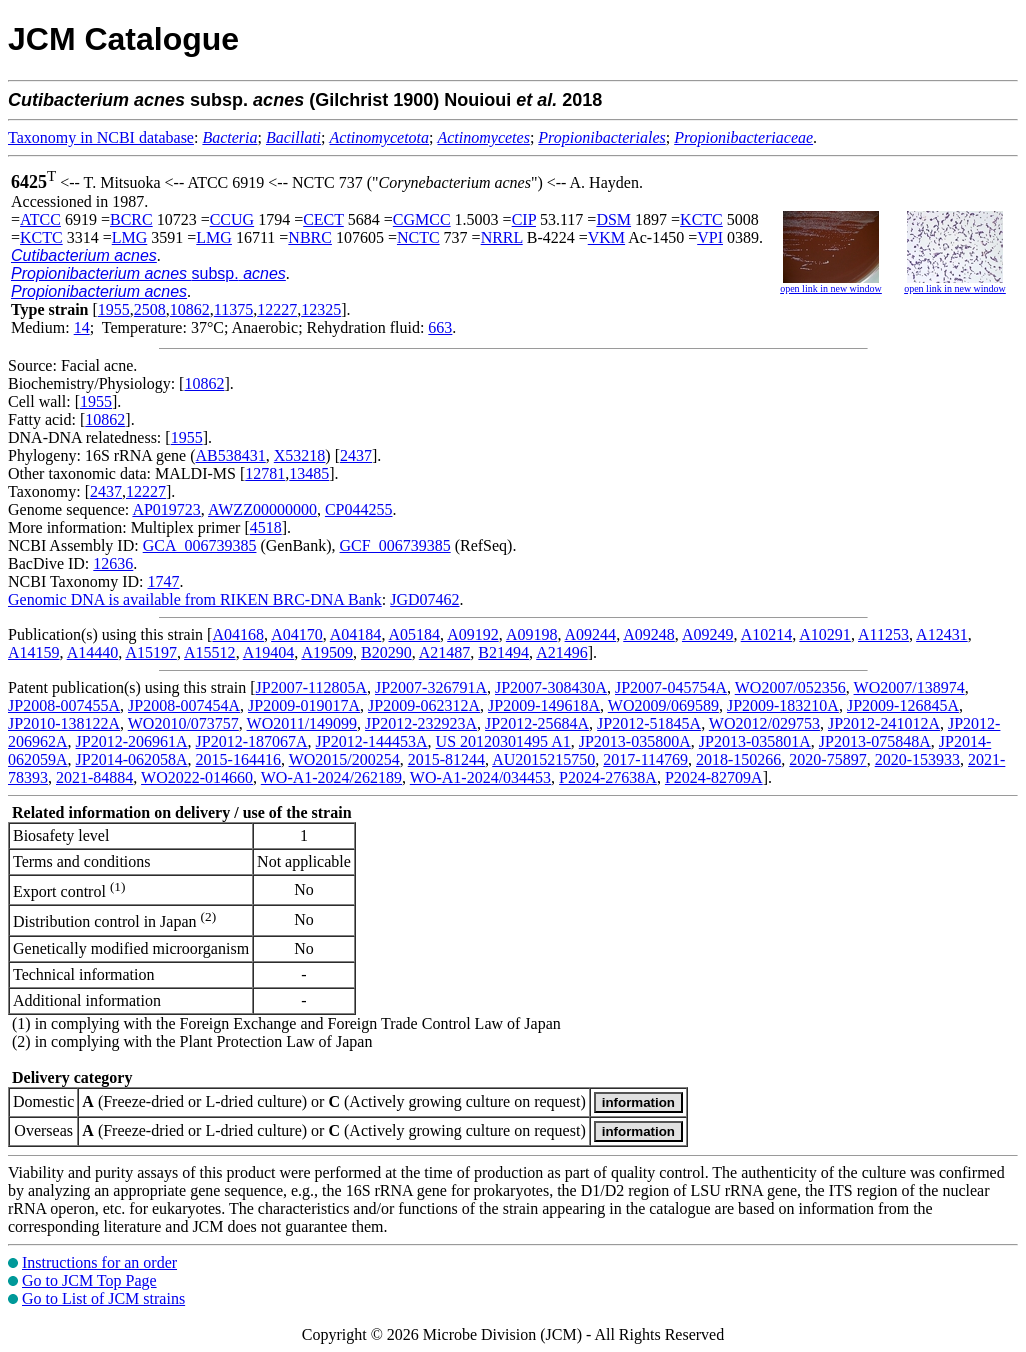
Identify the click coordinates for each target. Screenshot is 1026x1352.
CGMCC (422, 219)
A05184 (415, 634)
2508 (150, 309)
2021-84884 (94, 777)
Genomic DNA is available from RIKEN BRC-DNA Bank (195, 599)
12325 (321, 309)
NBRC (310, 237)
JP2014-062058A (132, 759)
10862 (190, 309)
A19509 (327, 652)
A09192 (473, 634)
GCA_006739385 (200, 545)
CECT (323, 219)
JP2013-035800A (635, 741)
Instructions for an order (99, 1262)
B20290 (386, 652)
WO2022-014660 (197, 777)
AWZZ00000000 (262, 509)
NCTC (418, 237)
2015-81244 (446, 759)
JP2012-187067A (252, 741)
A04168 (238, 634)
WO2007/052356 (790, 687)
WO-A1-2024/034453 (480, 777)
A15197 (151, 652)
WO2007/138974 (909, 687)
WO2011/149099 (302, 723)
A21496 (562, 652)
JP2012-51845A (649, 723)
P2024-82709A (714, 777)
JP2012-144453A (372, 741)
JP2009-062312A (424, 705)
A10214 (767, 634)
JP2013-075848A (875, 741)
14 (82, 327)
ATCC (40, 219)
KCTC (701, 219)
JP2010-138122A (64, 723)
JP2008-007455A (64, 705)
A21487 (445, 652)
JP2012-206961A (132, 741)
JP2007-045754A (671, 687)
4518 (266, 527)
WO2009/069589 (663, 705)
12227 (277, 309)
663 (440, 327)
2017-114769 (645, 759)
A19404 (269, 652)
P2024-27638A (608, 777)
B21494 (503, 652)
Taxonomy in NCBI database (101, 137)
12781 (265, 473)
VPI (710, 237)
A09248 (649, 634)
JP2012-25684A (537, 723)
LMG (130, 237)
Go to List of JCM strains (103, 1298)
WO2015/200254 (344, 759)
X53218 (300, 455)
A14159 (34, 652)
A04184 (356, 634)
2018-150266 (738, 759)
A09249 (708, 634)
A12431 (942, 634)
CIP (524, 219)
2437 (356, 455)
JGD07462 (424, 599)
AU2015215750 (543, 759)
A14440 (93, 652)
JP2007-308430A (551, 687)
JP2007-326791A (431, 687)
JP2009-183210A (783, 705)
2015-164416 (238, 759)
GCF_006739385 (395, 545)
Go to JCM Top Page (89, 1280)
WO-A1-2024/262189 (331, 777)
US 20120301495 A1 (503, 741)
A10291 (825, 634)
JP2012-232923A (421, 723)
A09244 (591, 634)
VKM (606, 237)
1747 (163, 581)
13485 (309, 473)
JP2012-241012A (884, 723)
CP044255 (359, 509)
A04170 (297, 634)
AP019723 (166, 509)
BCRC (131, 219)
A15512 (210, 652)
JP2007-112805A (311, 687)
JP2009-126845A (903, 705)
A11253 (883, 634)
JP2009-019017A (304, 705)
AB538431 (231, 455)
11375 (233, 309)
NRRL (502, 237)
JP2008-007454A (184, 705)
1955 (114, 309)
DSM (613, 219)
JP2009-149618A (544, 705)
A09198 (532, 634)
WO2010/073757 (183, 723)
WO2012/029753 (764, 723)
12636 (113, 563)
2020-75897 (827, 759)
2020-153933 (917, 759)
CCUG (232, 219)
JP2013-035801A (755, 741)
